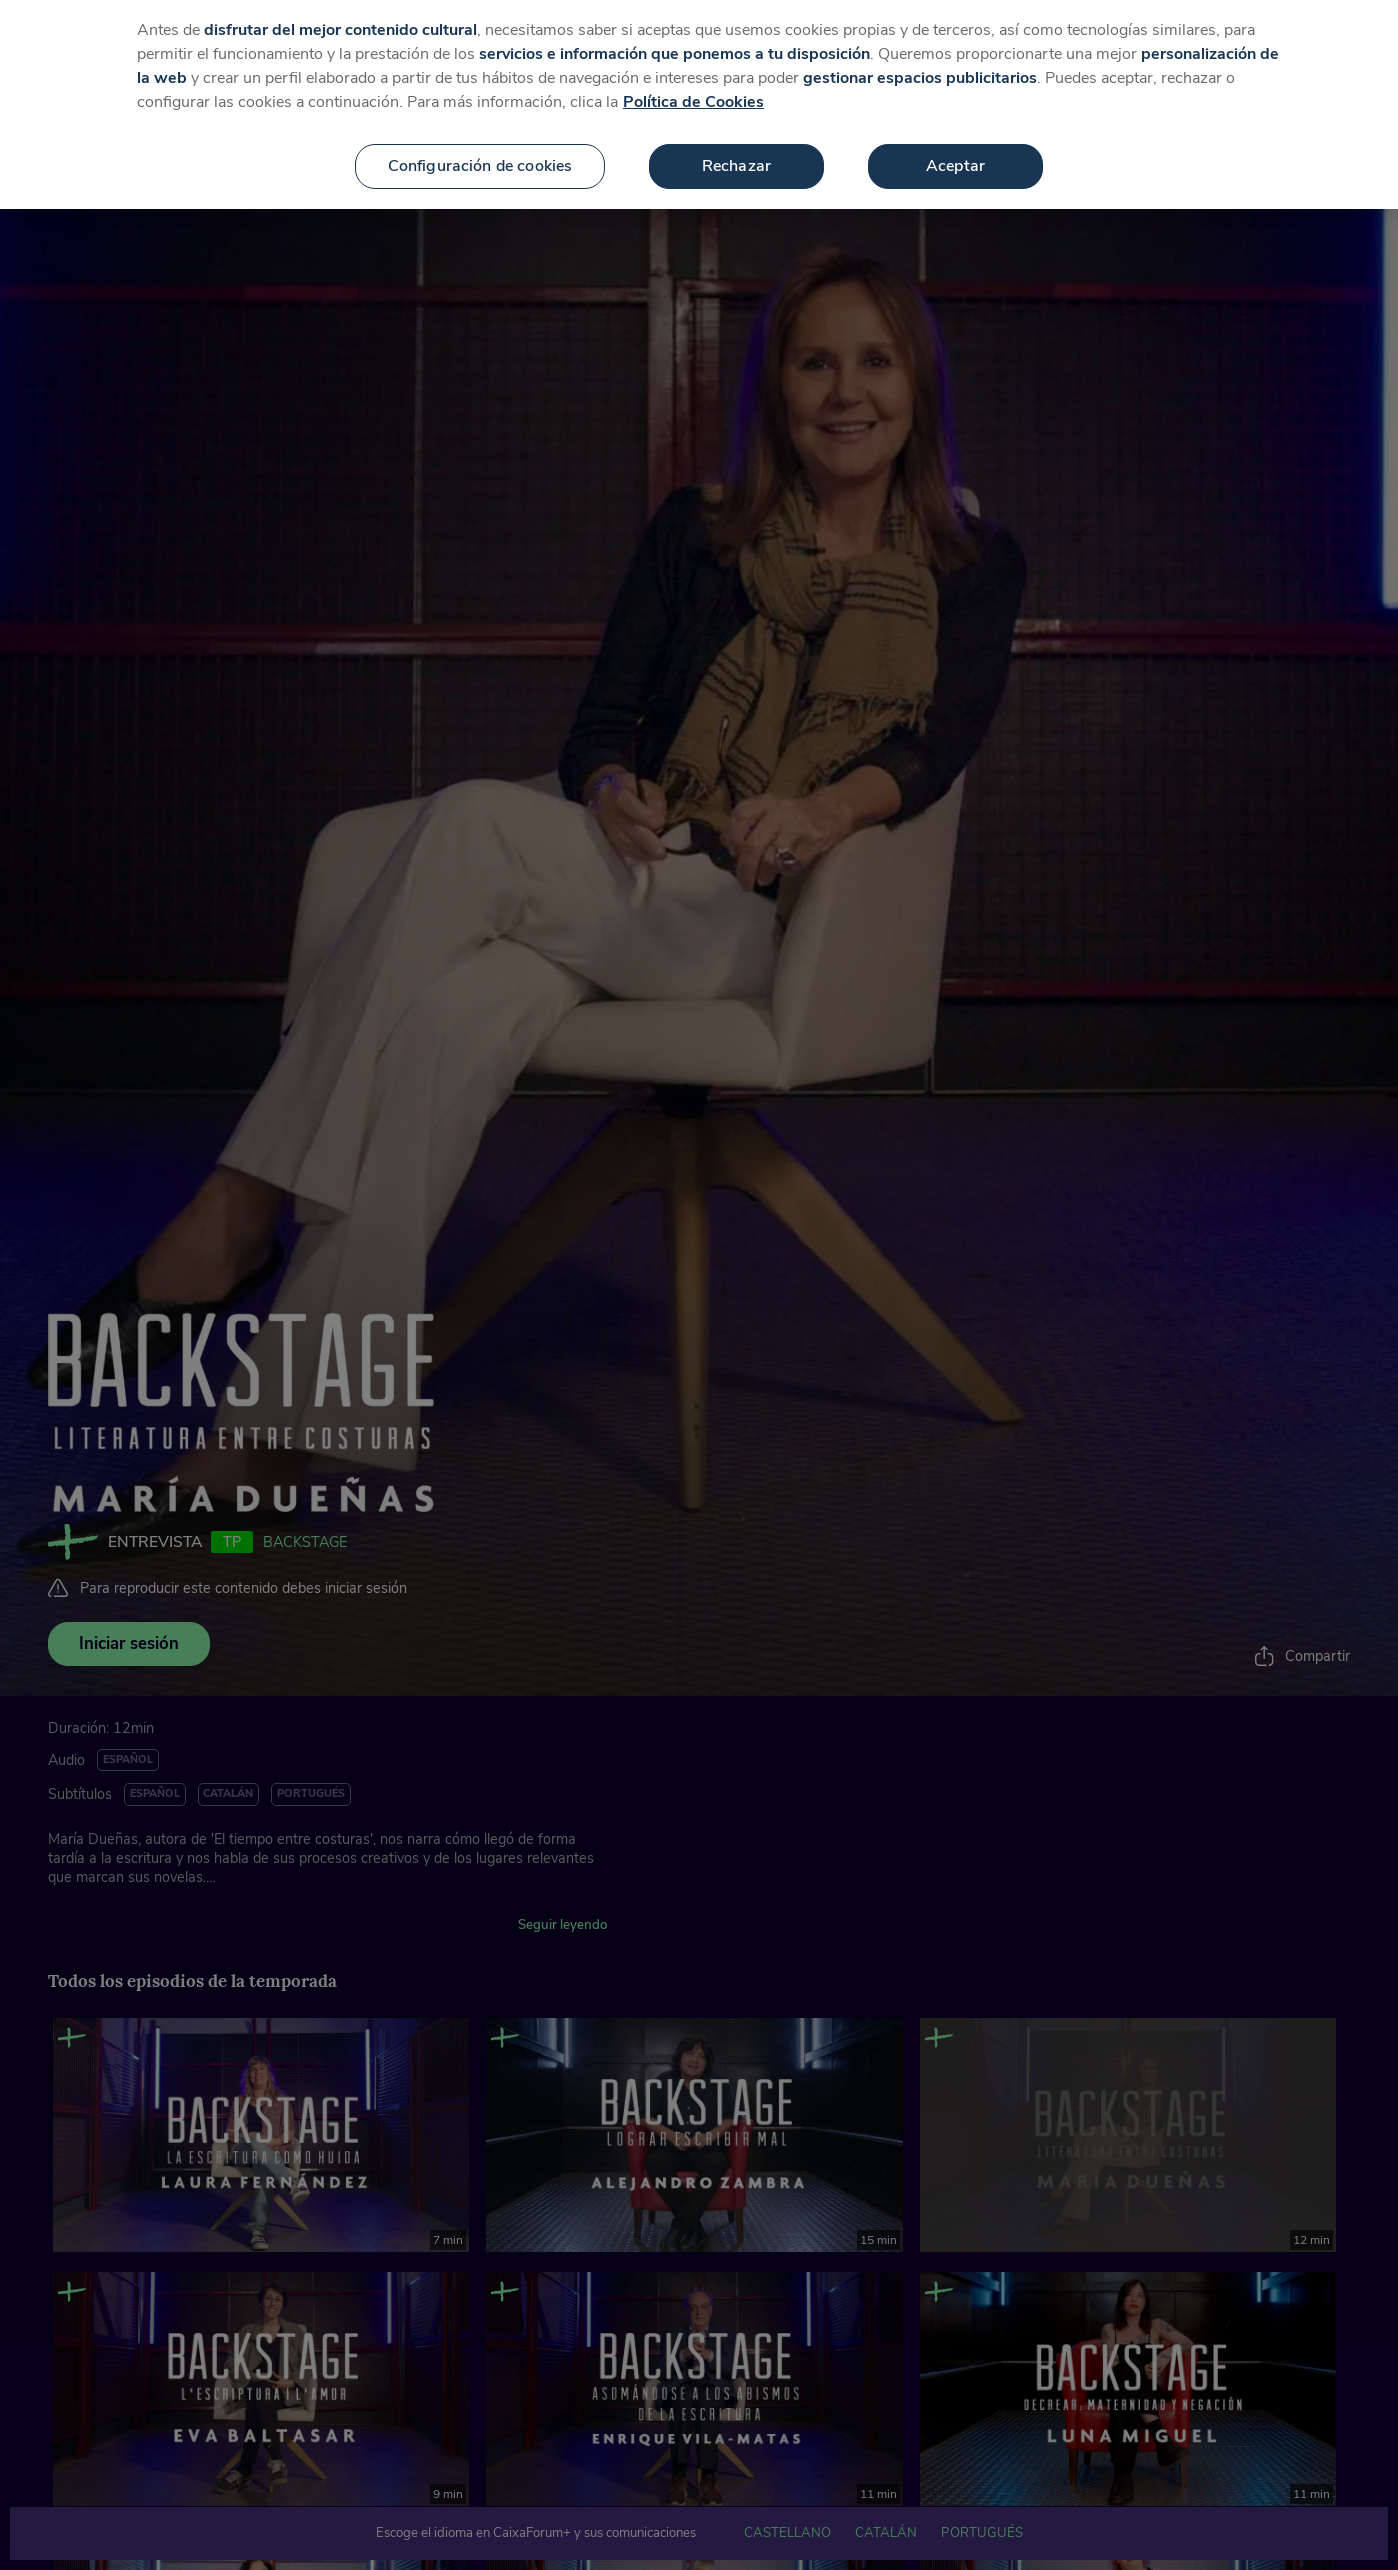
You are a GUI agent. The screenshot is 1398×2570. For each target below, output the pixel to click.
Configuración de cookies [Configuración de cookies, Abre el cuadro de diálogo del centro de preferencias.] (480, 147)
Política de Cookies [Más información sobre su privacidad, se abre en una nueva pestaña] (693, 83)
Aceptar (955, 147)
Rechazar (736, 147)
